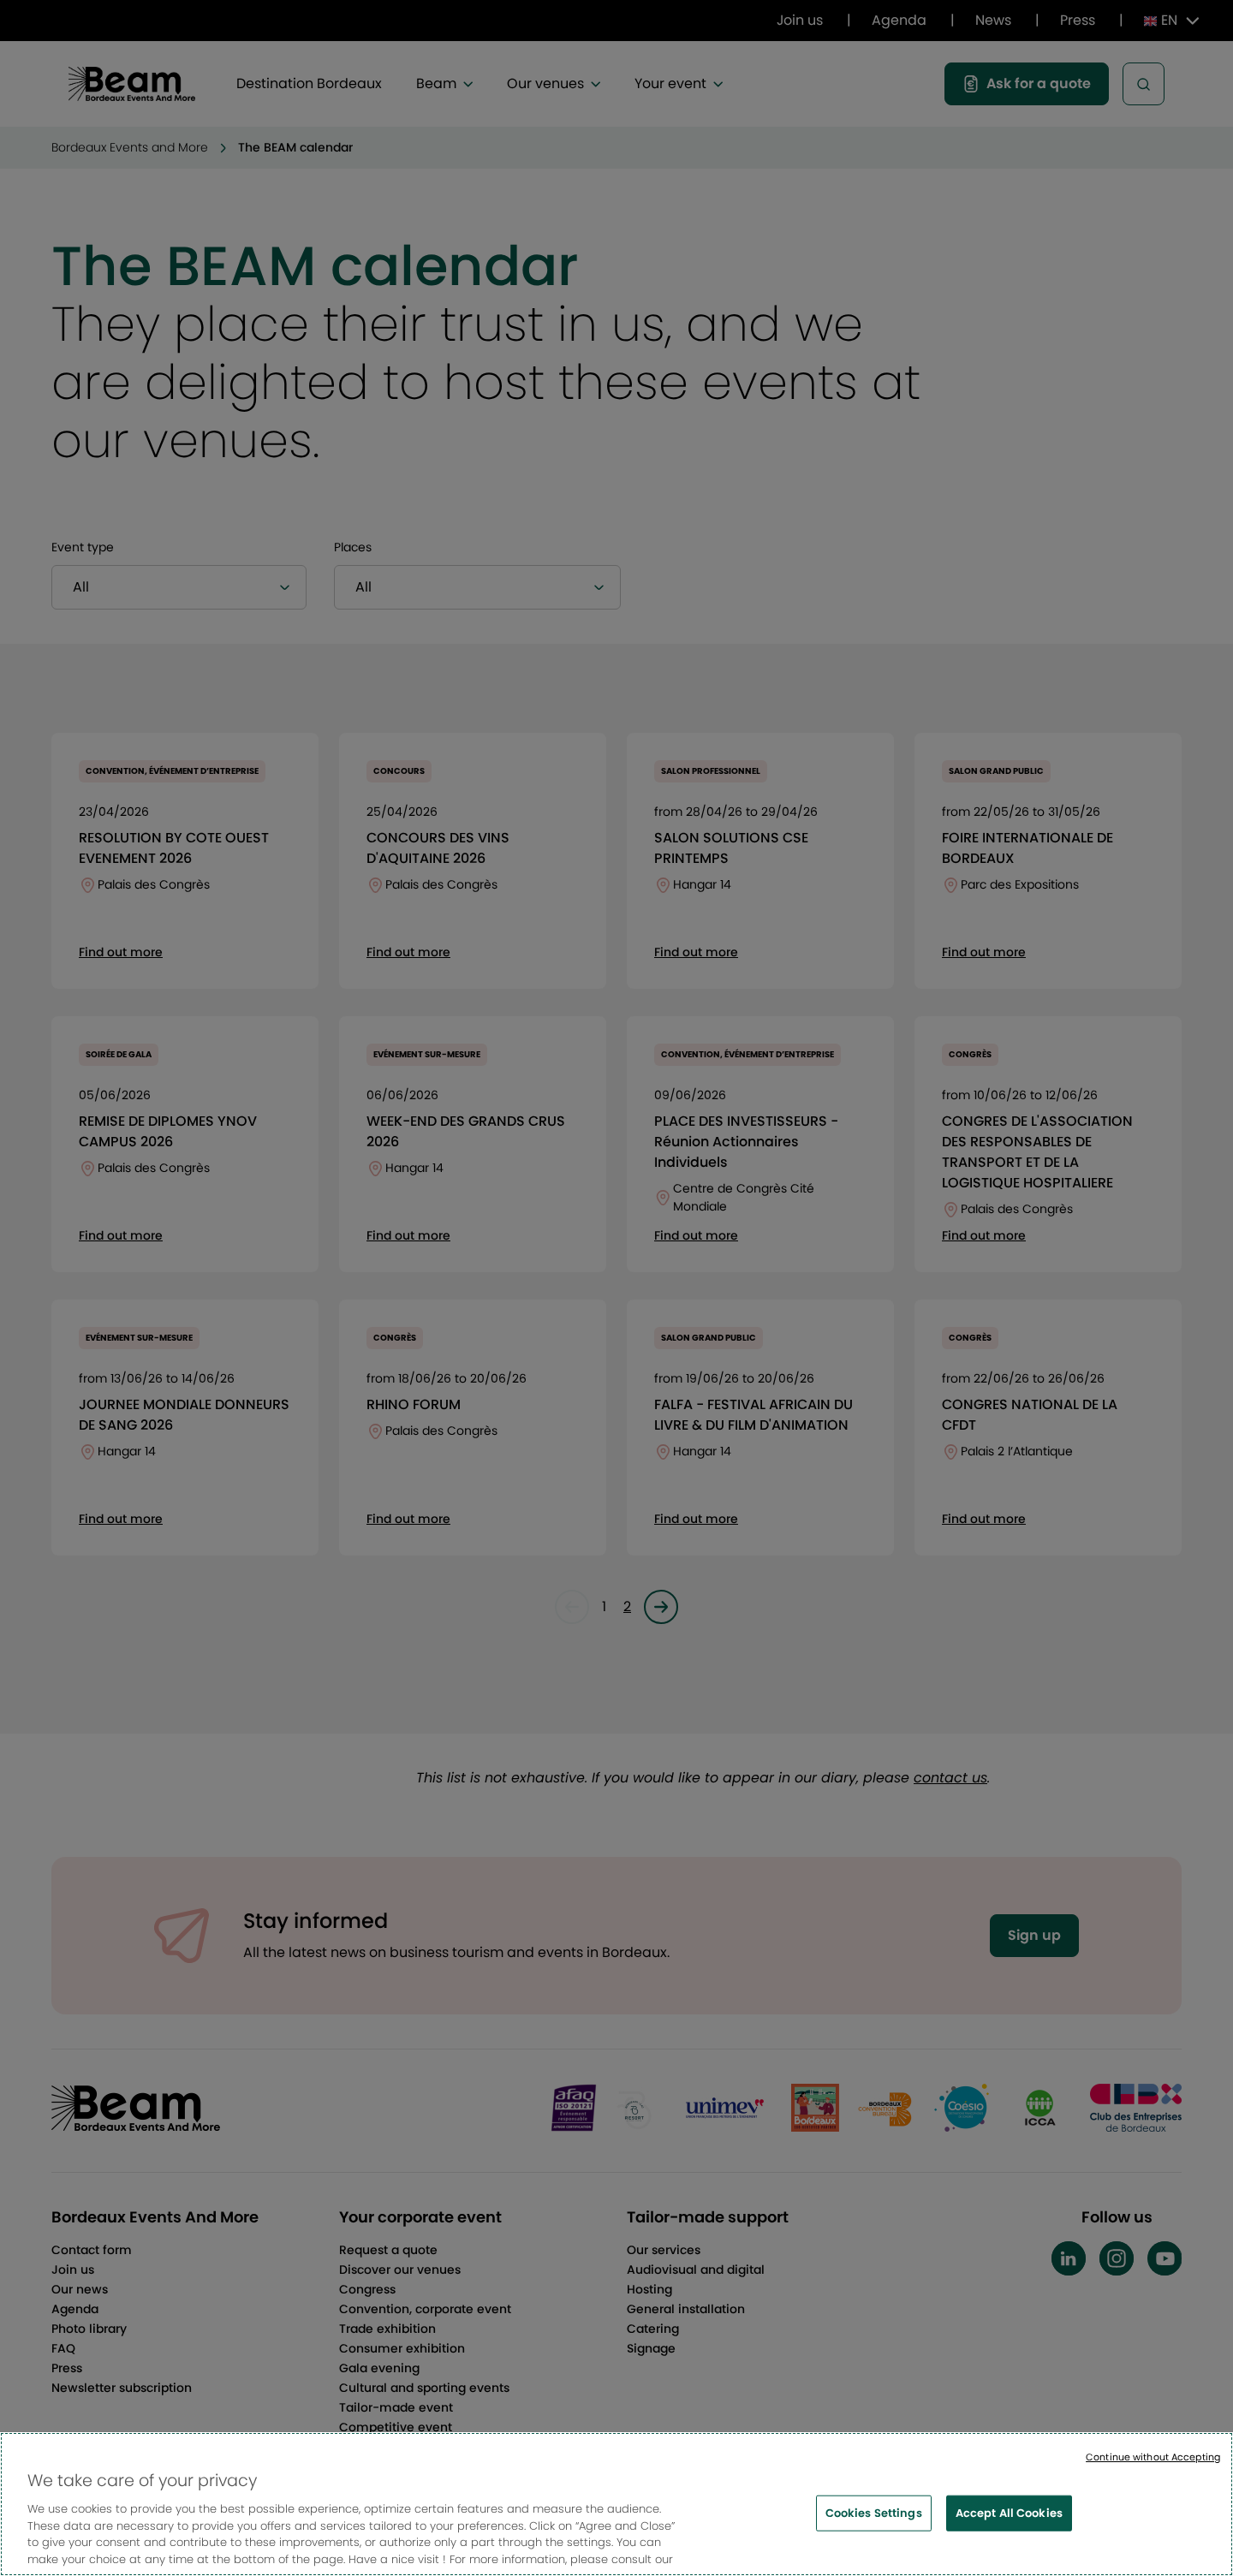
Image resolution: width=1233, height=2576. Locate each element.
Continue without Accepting (1153, 2465)
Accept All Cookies (1009, 2521)
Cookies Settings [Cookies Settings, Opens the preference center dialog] (873, 2521)
